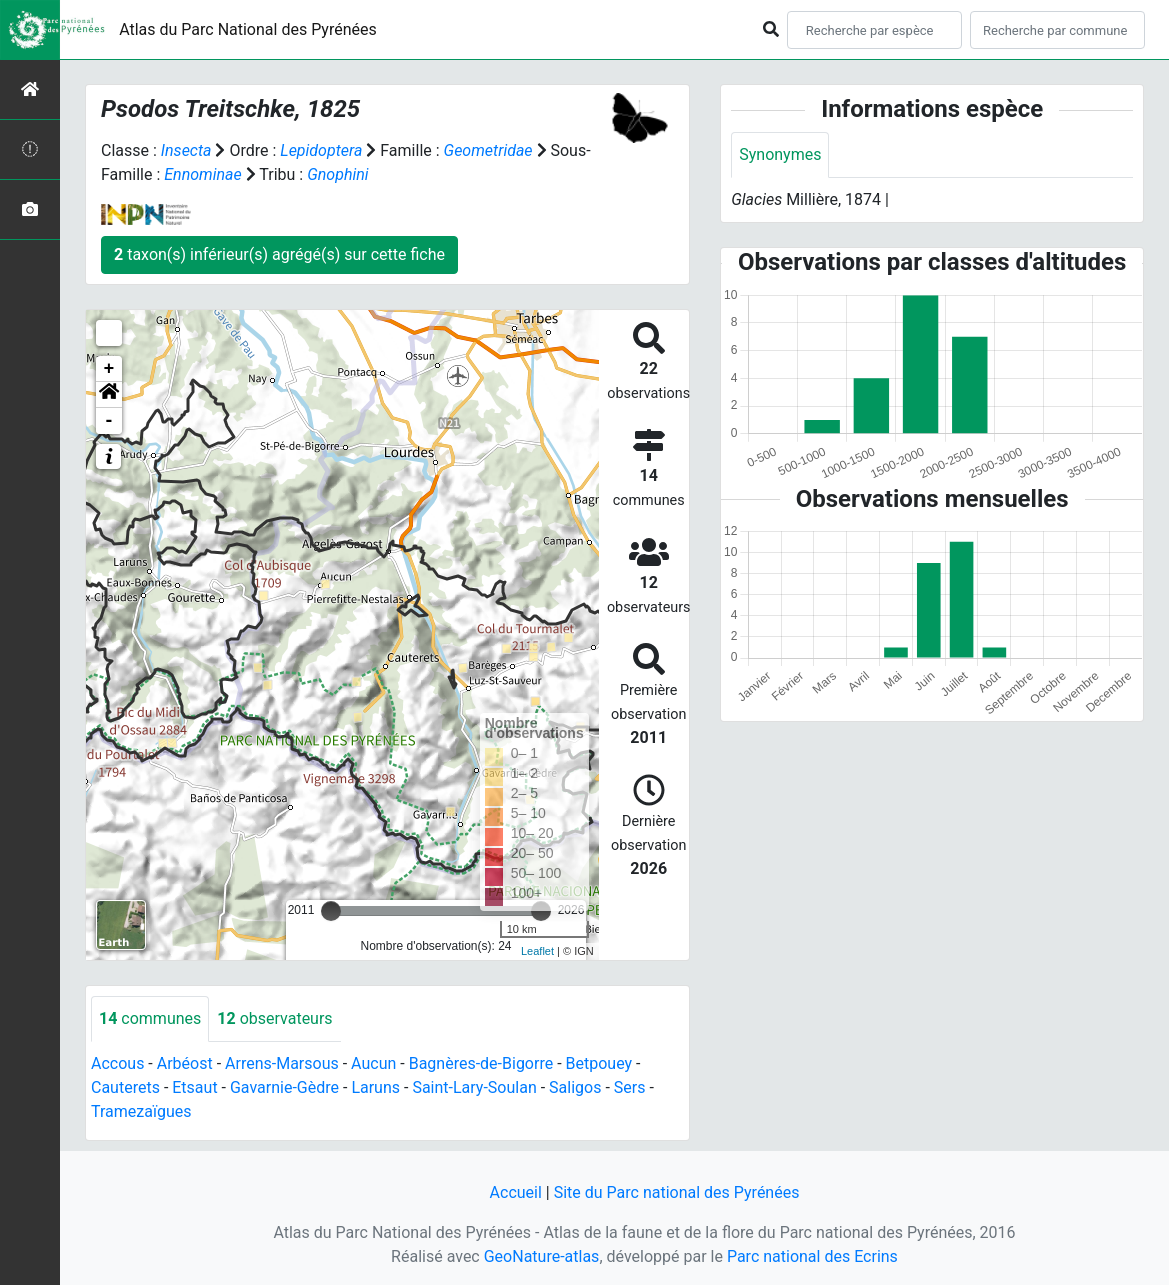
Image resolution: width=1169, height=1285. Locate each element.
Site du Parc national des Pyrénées (677, 1192)
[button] (109, 395)
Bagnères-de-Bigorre (481, 1063)
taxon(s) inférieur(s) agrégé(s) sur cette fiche (279, 254)
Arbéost (185, 1063)
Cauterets (125, 1087)
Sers (630, 1087)
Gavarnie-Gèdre (284, 1087)
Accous (117, 1063)
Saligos (575, 1087)
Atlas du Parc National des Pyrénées (248, 29)
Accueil (516, 1192)
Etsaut (194, 1087)
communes (150, 1018)
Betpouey (599, 1063)
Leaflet (537, 951)
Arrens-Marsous (282, 1063)
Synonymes (780, 154)
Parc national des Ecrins (812, 1256)
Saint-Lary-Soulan (474, 1087)
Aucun (373, 1063)
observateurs (274, 1018)
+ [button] (109, 369)
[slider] (331, 911)
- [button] (109, 421)
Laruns (375, 1087)
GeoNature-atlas (542, 1256)
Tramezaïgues (141, 1111)
